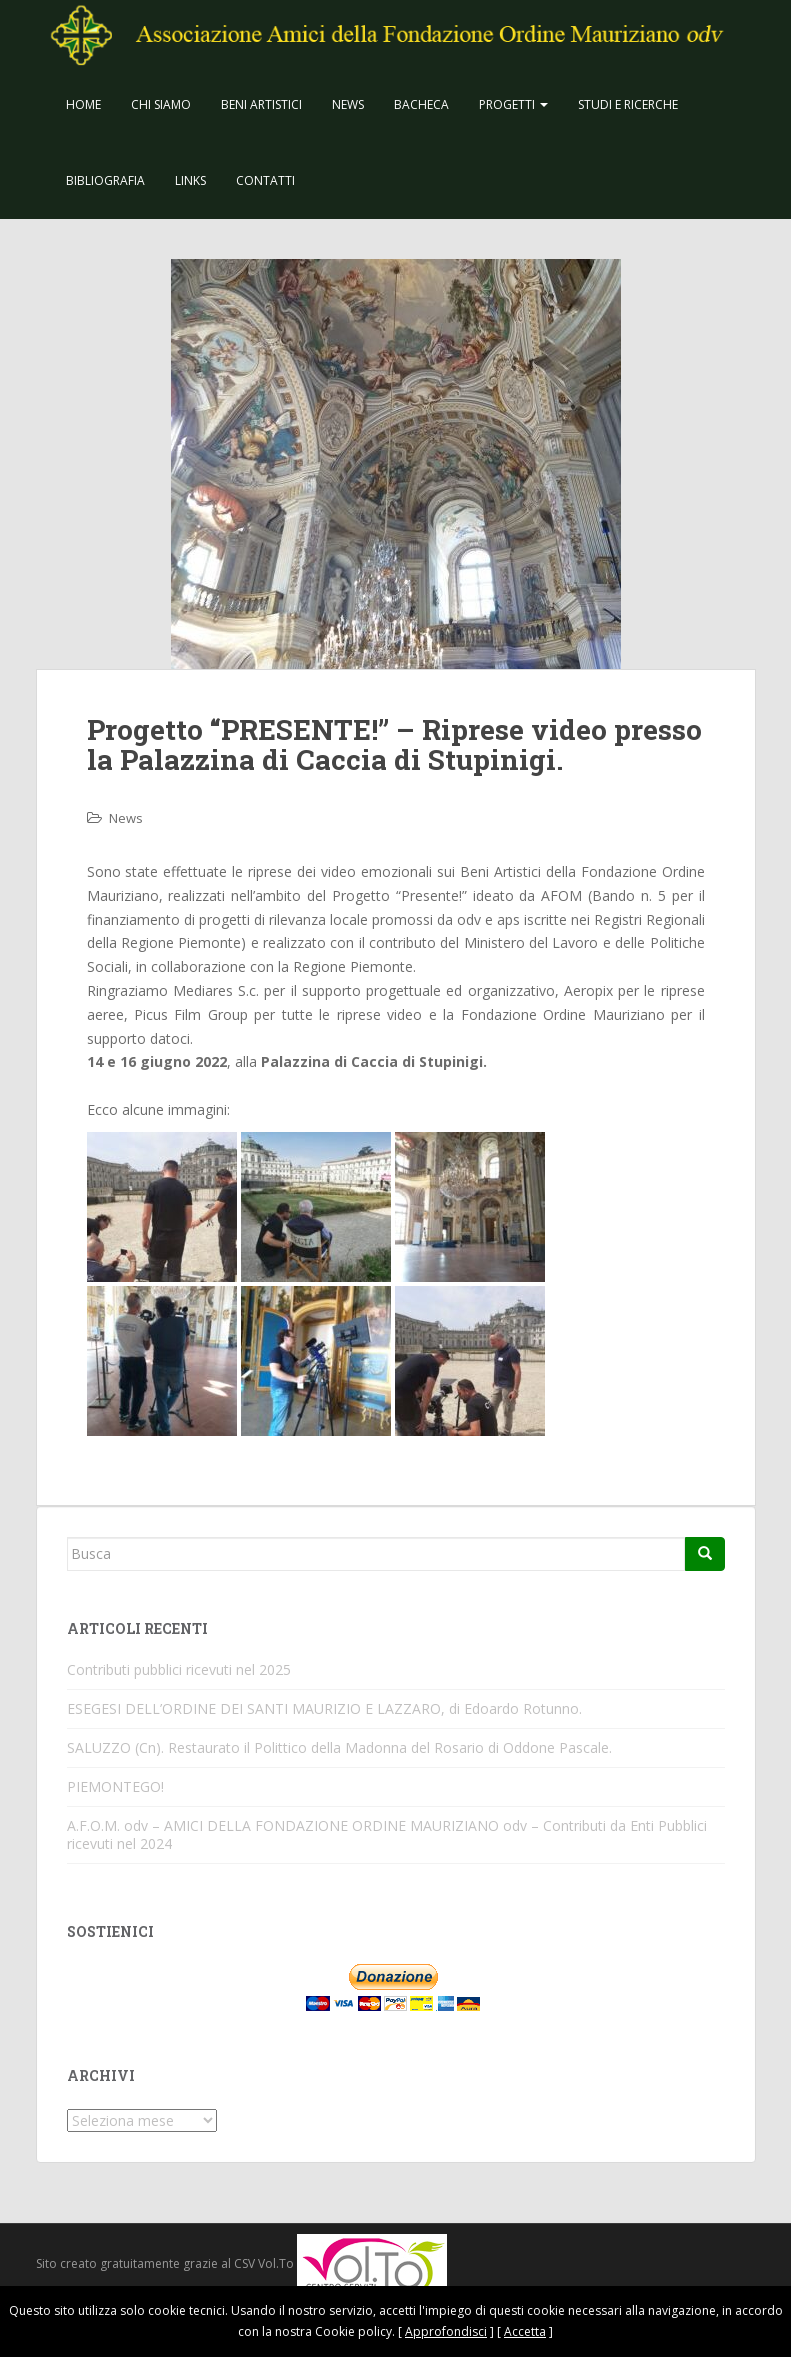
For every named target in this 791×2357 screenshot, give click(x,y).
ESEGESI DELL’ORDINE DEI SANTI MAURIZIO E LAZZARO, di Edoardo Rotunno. (324, 1708)
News (348, 104)
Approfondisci (446, 2331)
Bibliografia (105, 180)
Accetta (525, 2331)
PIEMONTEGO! (115, 1786)
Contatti (265, 180)
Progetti (513, 104)
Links (190, 180)
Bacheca (421, 104)
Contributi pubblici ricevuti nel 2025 (179, 1669)
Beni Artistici (261, 104)
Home (83, 104)
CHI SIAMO (161, 104)
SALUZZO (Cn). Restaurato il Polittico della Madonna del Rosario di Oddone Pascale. (339, 1747)
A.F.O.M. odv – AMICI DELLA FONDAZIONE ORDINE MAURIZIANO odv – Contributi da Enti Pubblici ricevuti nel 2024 (387, 1834)
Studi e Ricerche (628, 104)
